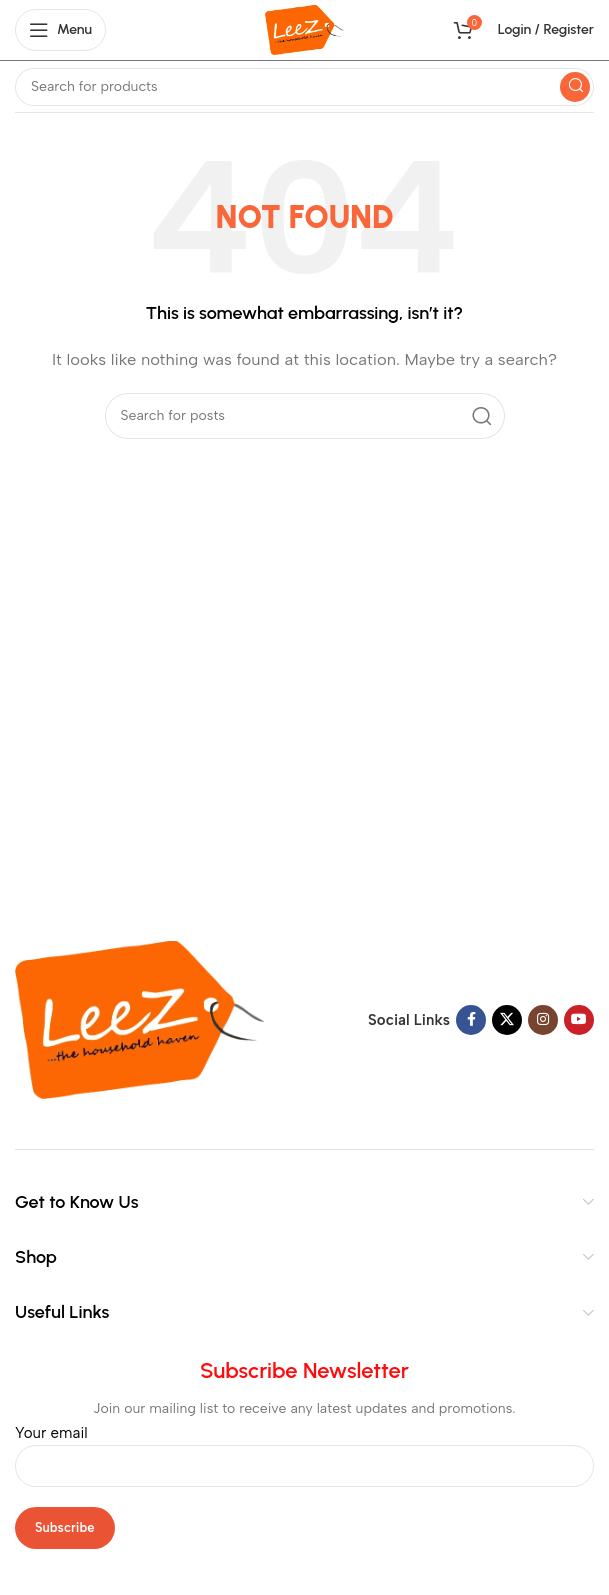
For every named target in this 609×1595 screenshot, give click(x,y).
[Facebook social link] (471, 1020)
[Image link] (140, 1019)
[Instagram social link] (543, 1020)
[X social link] (507, 1020)
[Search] (304, 87)
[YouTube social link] (579, 1020)
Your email (304, 1449)
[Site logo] (304, 29)
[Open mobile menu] (60, 30)
